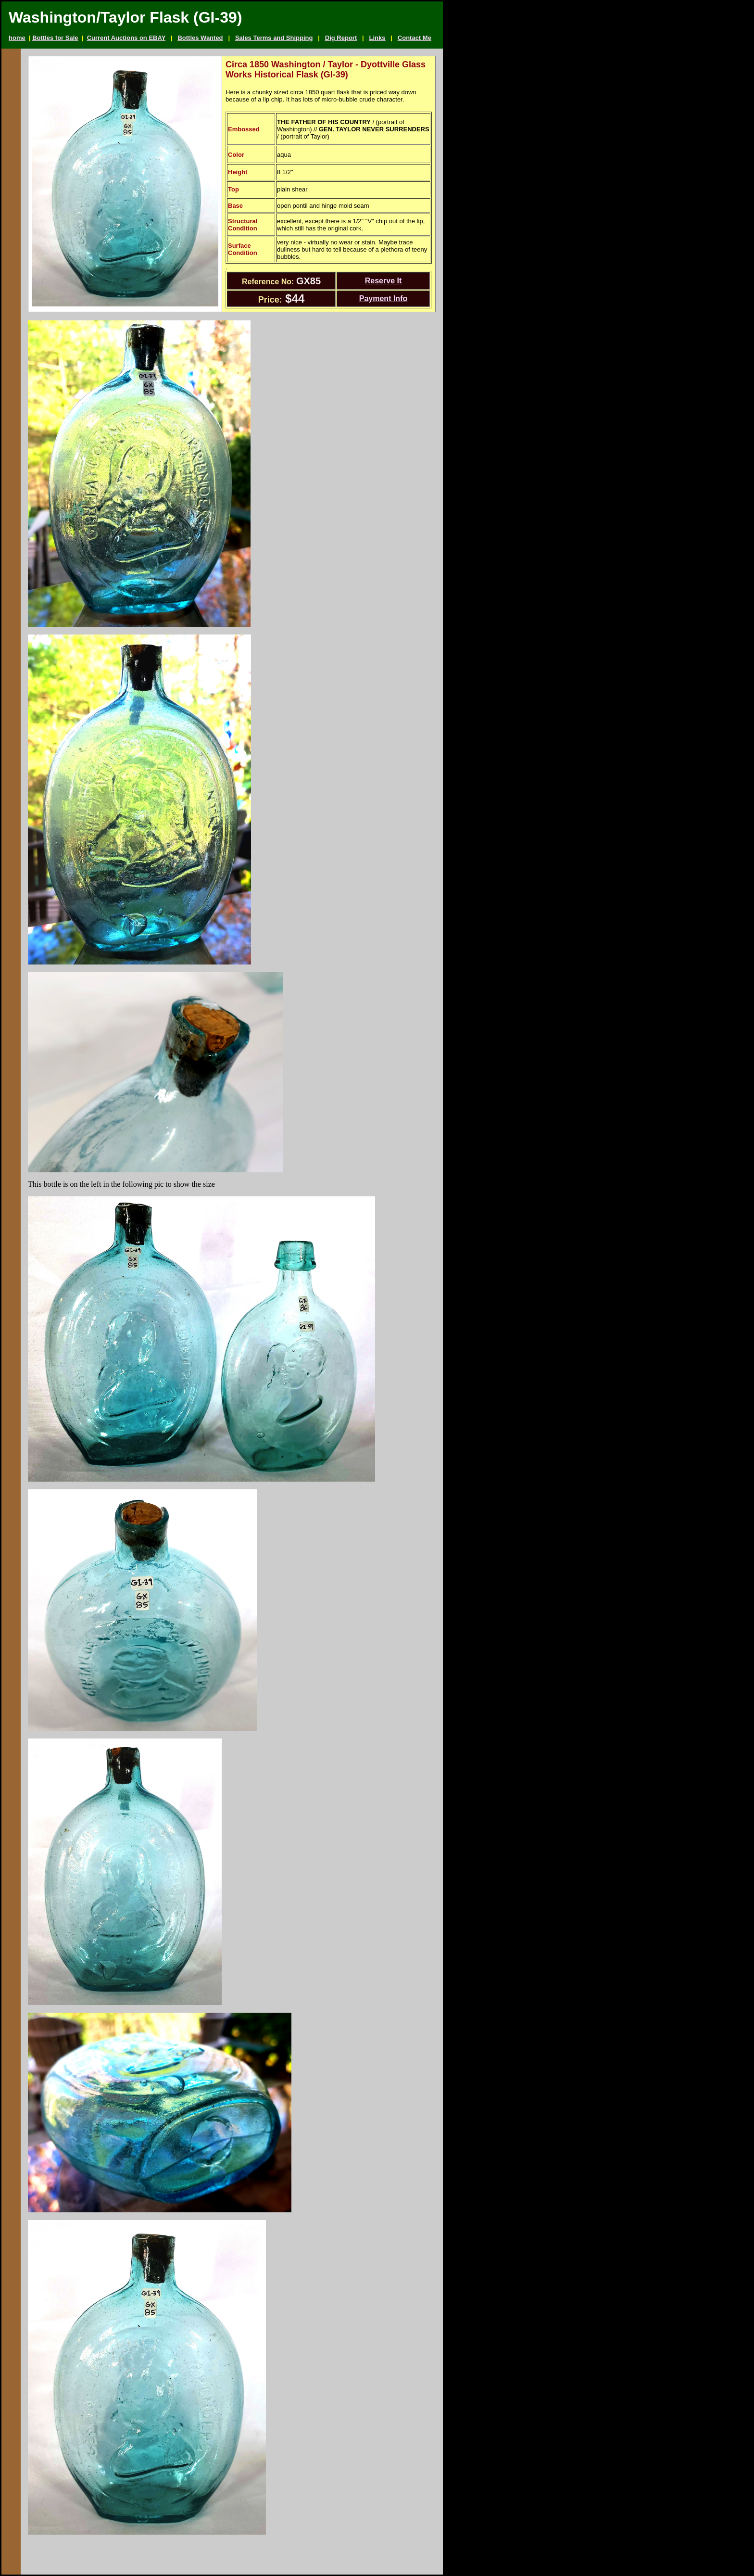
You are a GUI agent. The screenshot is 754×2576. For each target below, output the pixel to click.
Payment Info (383, 298)
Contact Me (414, 37)
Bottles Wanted (200, 37)
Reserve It (383, 281)
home (17, 37)
